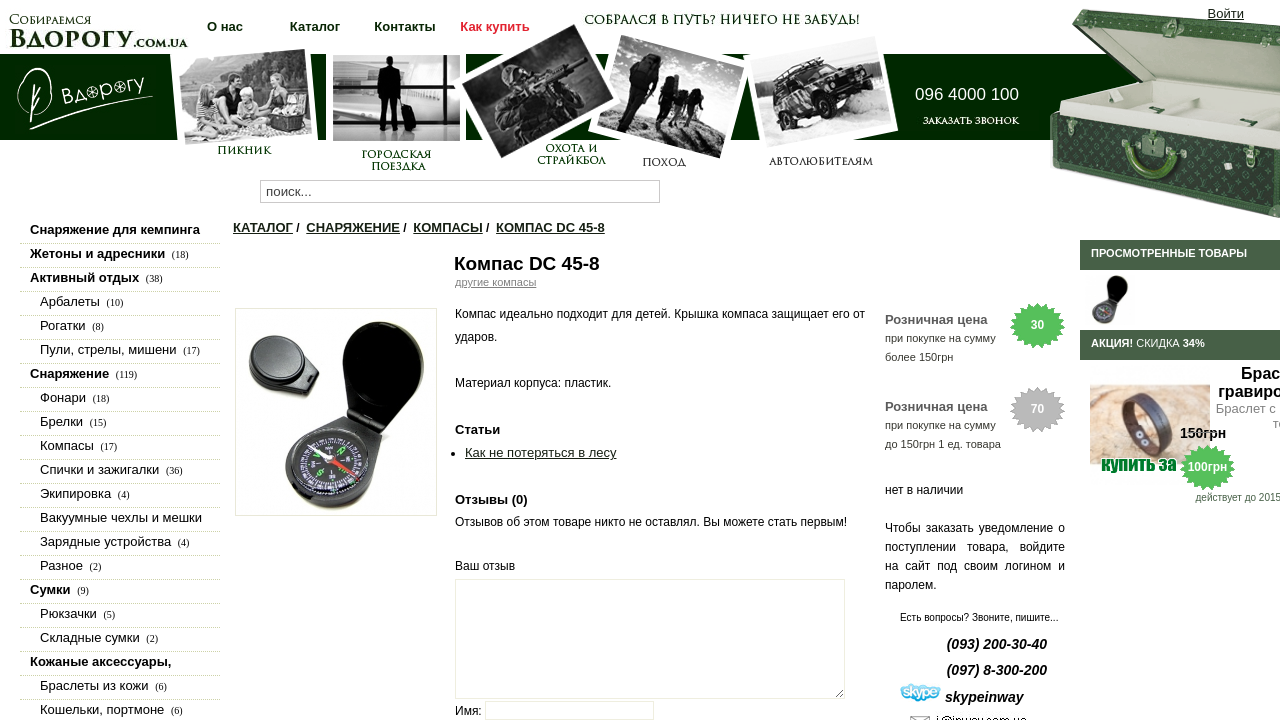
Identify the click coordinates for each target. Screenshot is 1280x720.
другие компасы (495, 282)
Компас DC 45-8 (550, 227)
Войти (1226, 13)
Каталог (263, 227)
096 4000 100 (967, 94)
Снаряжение (353, 227)
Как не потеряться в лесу (540, 452)
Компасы (447, 227)
